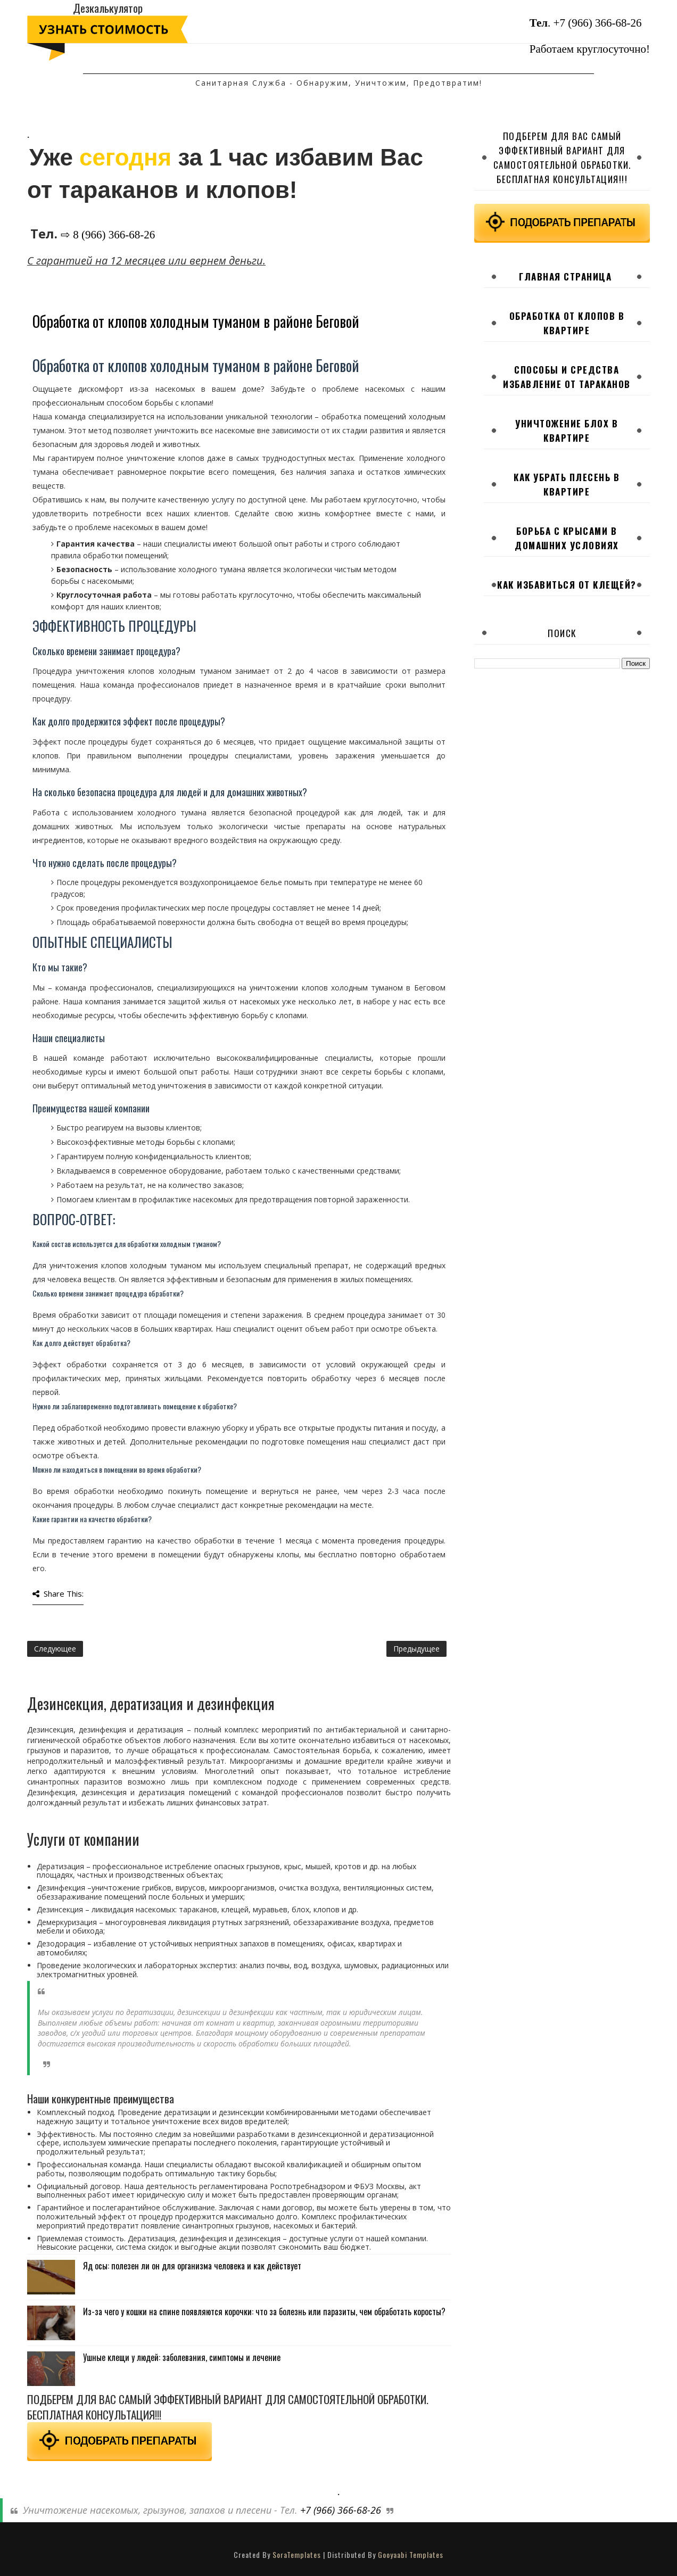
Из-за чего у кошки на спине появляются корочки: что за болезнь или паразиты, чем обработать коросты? (264, 2311)
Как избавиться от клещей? (567, 584)
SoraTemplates (297, 2554)
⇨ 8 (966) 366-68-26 (108, 234)
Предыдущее (416, 1649)
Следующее (55, 1649)
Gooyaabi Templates (410, 2554)
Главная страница (565, 276)
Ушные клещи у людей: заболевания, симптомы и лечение (181, 2357)
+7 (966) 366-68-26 (598, 22)
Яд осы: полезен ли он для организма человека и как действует (192, 2265)
